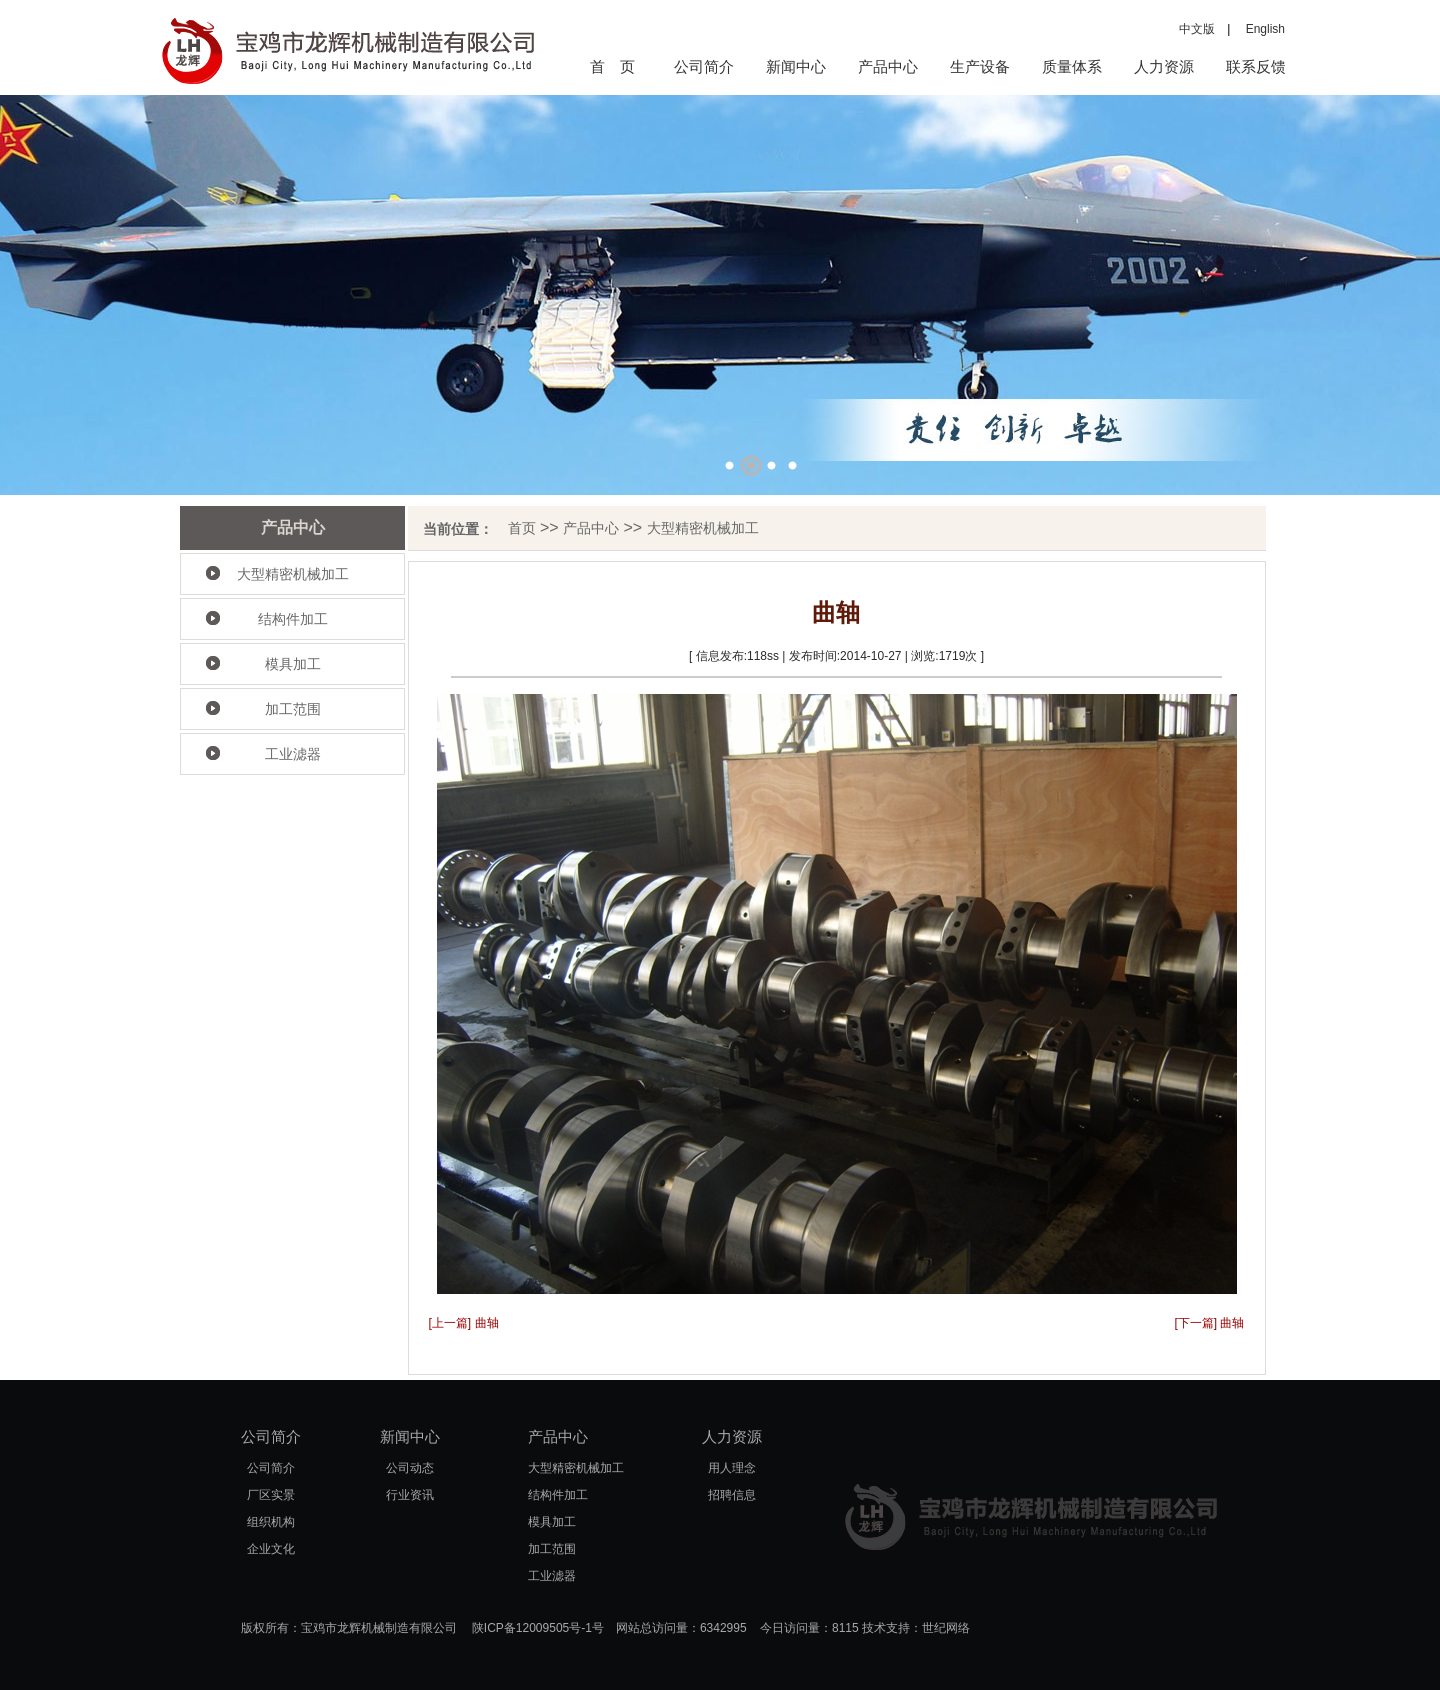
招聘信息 (732, 1495)
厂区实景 (271, 1495)
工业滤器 (293, 754)
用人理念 (732, 1468)
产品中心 (888, 66)
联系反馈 (1256, 66)
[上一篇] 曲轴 (464, 1323)
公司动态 (410, 1468)
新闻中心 (796, 66)
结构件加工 (293, 619)
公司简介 (704, 66)
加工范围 (293, 709)
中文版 (1197, 29)
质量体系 (1072, 66)
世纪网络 (946, 1628)
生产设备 (980, 66)
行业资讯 (410, 1495)
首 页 (612, 66)
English (1259, 29)
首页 (522, 528)
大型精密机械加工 (293, 574)
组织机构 (271, 1522)
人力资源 (1164, 66)
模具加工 (293, 664)
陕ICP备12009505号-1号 (538, 1628)
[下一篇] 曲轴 (1209, 1323)
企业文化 (271, 1549)
